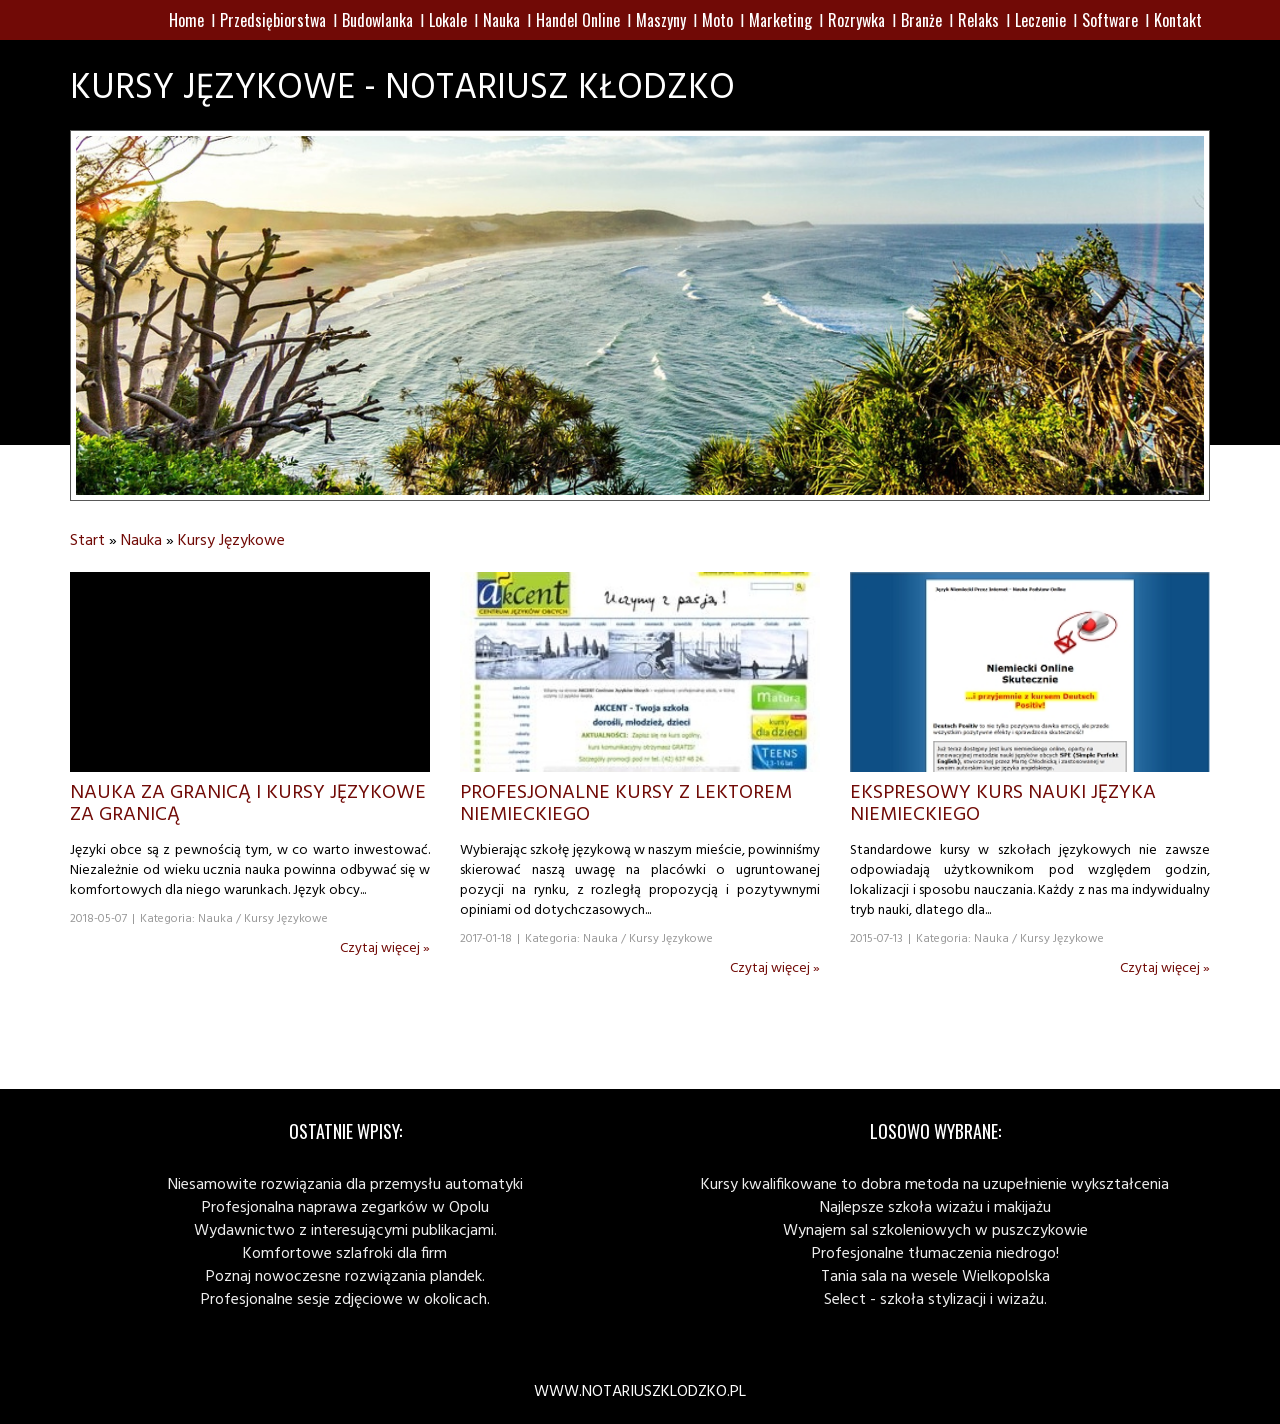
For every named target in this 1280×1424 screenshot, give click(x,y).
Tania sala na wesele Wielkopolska (935, 1277)
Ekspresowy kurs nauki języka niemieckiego (1003, 804)
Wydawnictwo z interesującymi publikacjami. (345, 1231)
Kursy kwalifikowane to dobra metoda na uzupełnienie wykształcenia (935, 1185)
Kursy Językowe (231, 541)
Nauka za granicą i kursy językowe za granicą (248, 804)
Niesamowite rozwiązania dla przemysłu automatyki (345, 1185)
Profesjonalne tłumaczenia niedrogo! (935, 1254)
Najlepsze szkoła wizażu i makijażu (935, 1208)
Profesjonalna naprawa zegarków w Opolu (345, 1208)
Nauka (141, 541)
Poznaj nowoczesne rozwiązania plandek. (345, 1277)
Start (87, 541)
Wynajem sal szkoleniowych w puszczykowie (935, 1231)
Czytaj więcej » (385, 948)
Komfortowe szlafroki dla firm (345, 1254)
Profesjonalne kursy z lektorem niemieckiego (626, 804)
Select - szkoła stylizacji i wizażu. (935, 1300)
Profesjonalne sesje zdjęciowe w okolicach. (345, 1300)
